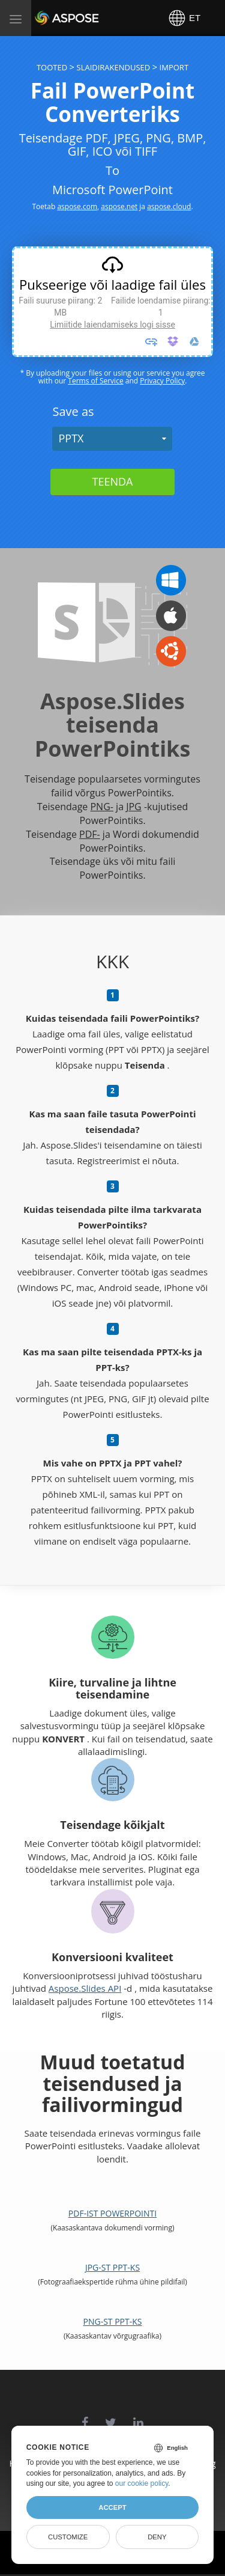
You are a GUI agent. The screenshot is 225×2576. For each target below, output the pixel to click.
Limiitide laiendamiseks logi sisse (112, 324)
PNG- (101, 806)
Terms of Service (95, 381)
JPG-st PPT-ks (112, 2267)
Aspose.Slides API (85, 1988)
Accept (112, 2507)
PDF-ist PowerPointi (112, 2213)
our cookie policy (142, 2483)
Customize (68, 2537)
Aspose (49, 18)
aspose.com (77, 206)
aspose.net (119, 206)
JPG (134, 806)
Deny (157, 2537)
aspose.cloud (169, 206)
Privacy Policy (162, 381)
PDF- (89, 834)
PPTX (70, 438)
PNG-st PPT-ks (112, 2321)
